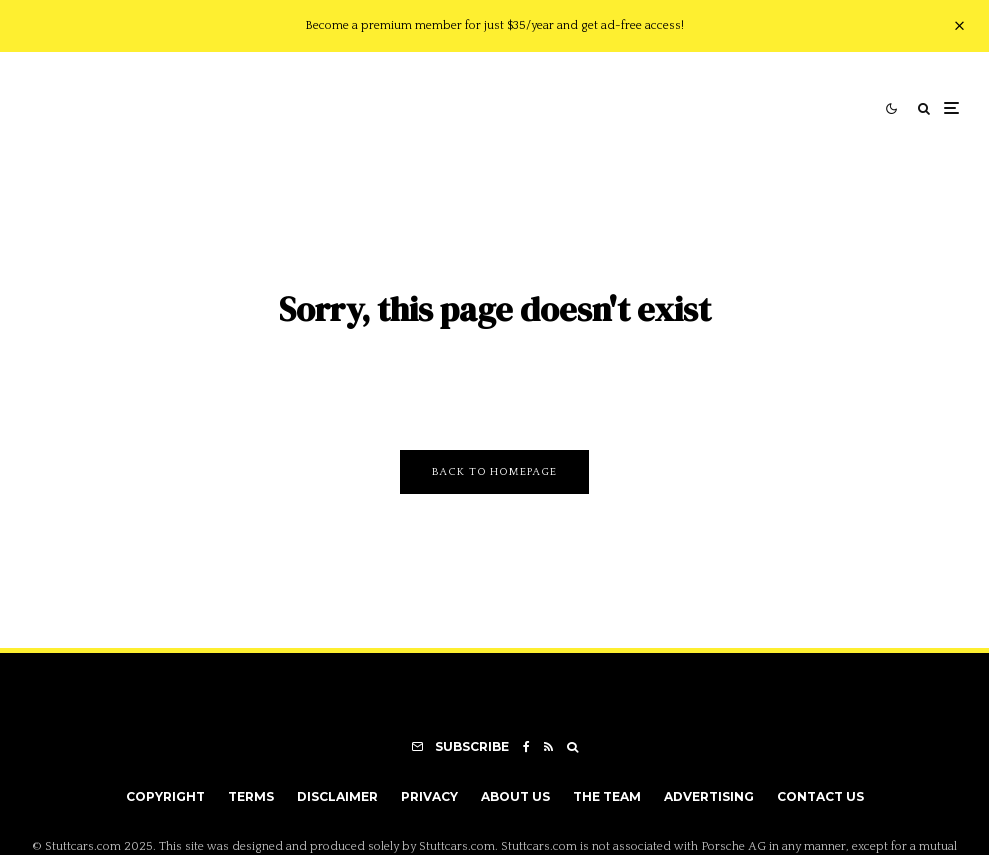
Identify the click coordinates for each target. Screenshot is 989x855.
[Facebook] (526, 747)
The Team (607, 796)
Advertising (709, 796)
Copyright (165, 796)
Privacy (429, 796)
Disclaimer (337, 796)
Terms (251, 796)
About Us (515, 796)
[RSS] (548, 747)
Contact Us (820, 796)
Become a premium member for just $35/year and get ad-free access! (494, 25)
